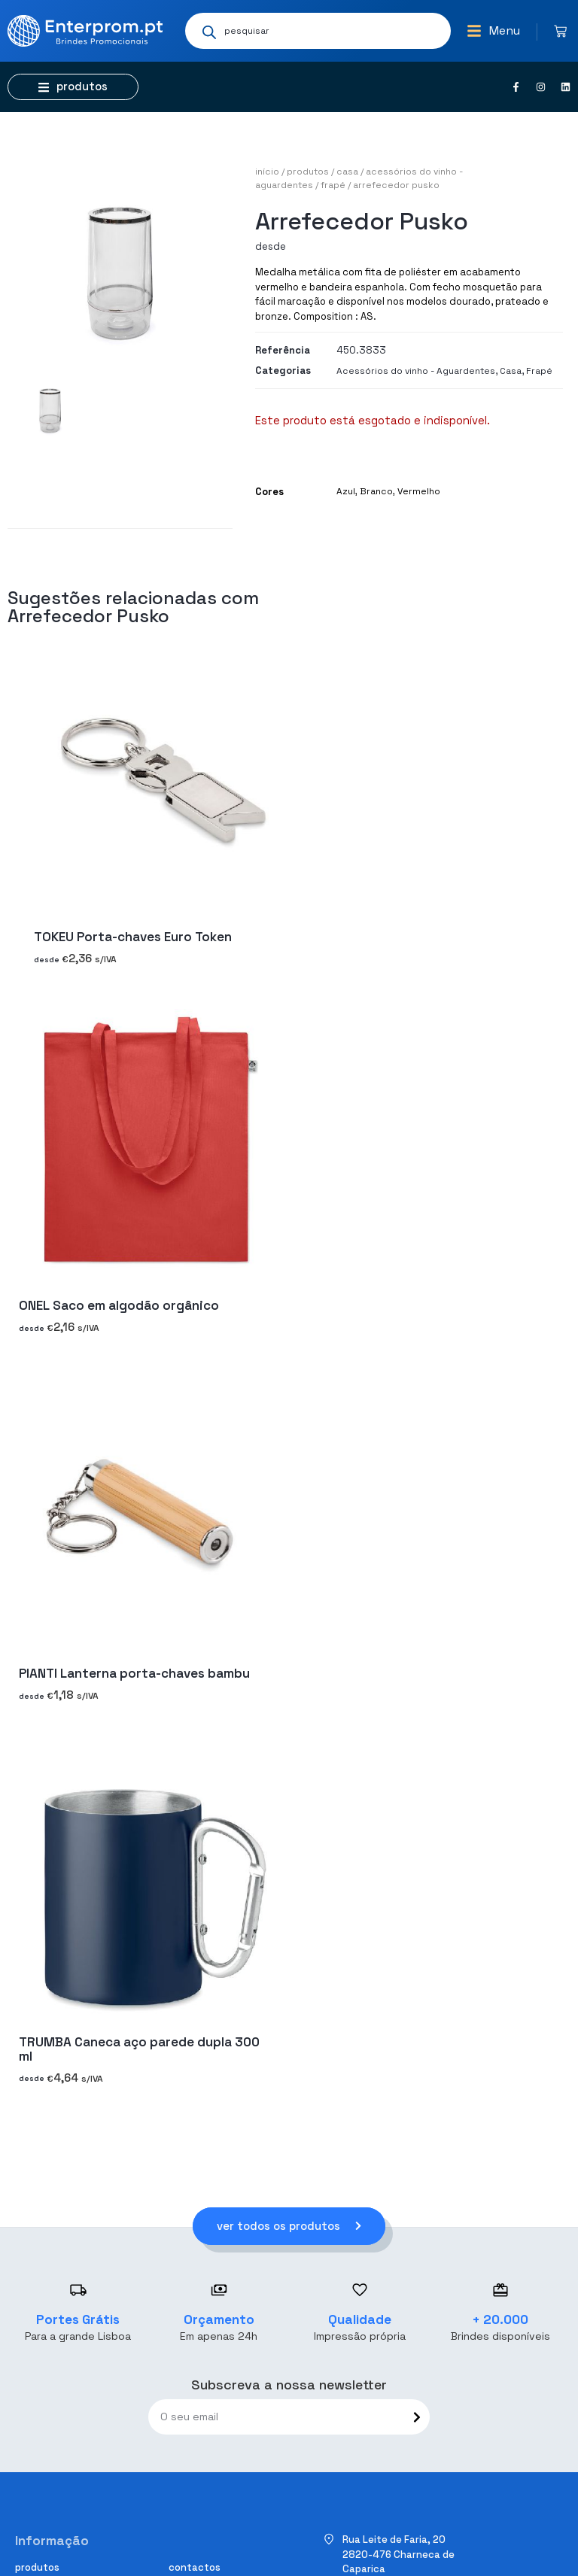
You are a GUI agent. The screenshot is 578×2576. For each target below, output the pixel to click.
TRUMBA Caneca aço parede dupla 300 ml (139, 2049)
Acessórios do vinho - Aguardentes (415, 371)
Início (267, 172)
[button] (493, 30)
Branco (376, 491)
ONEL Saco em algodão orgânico (119, 1305)
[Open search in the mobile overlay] (318, 31)
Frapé (333, 185)
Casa (347, 172)
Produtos (308, 172)
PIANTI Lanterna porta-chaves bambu (134, 1673)
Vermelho (418, 491)
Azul (345, 491)
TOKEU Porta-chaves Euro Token (133, 936)
